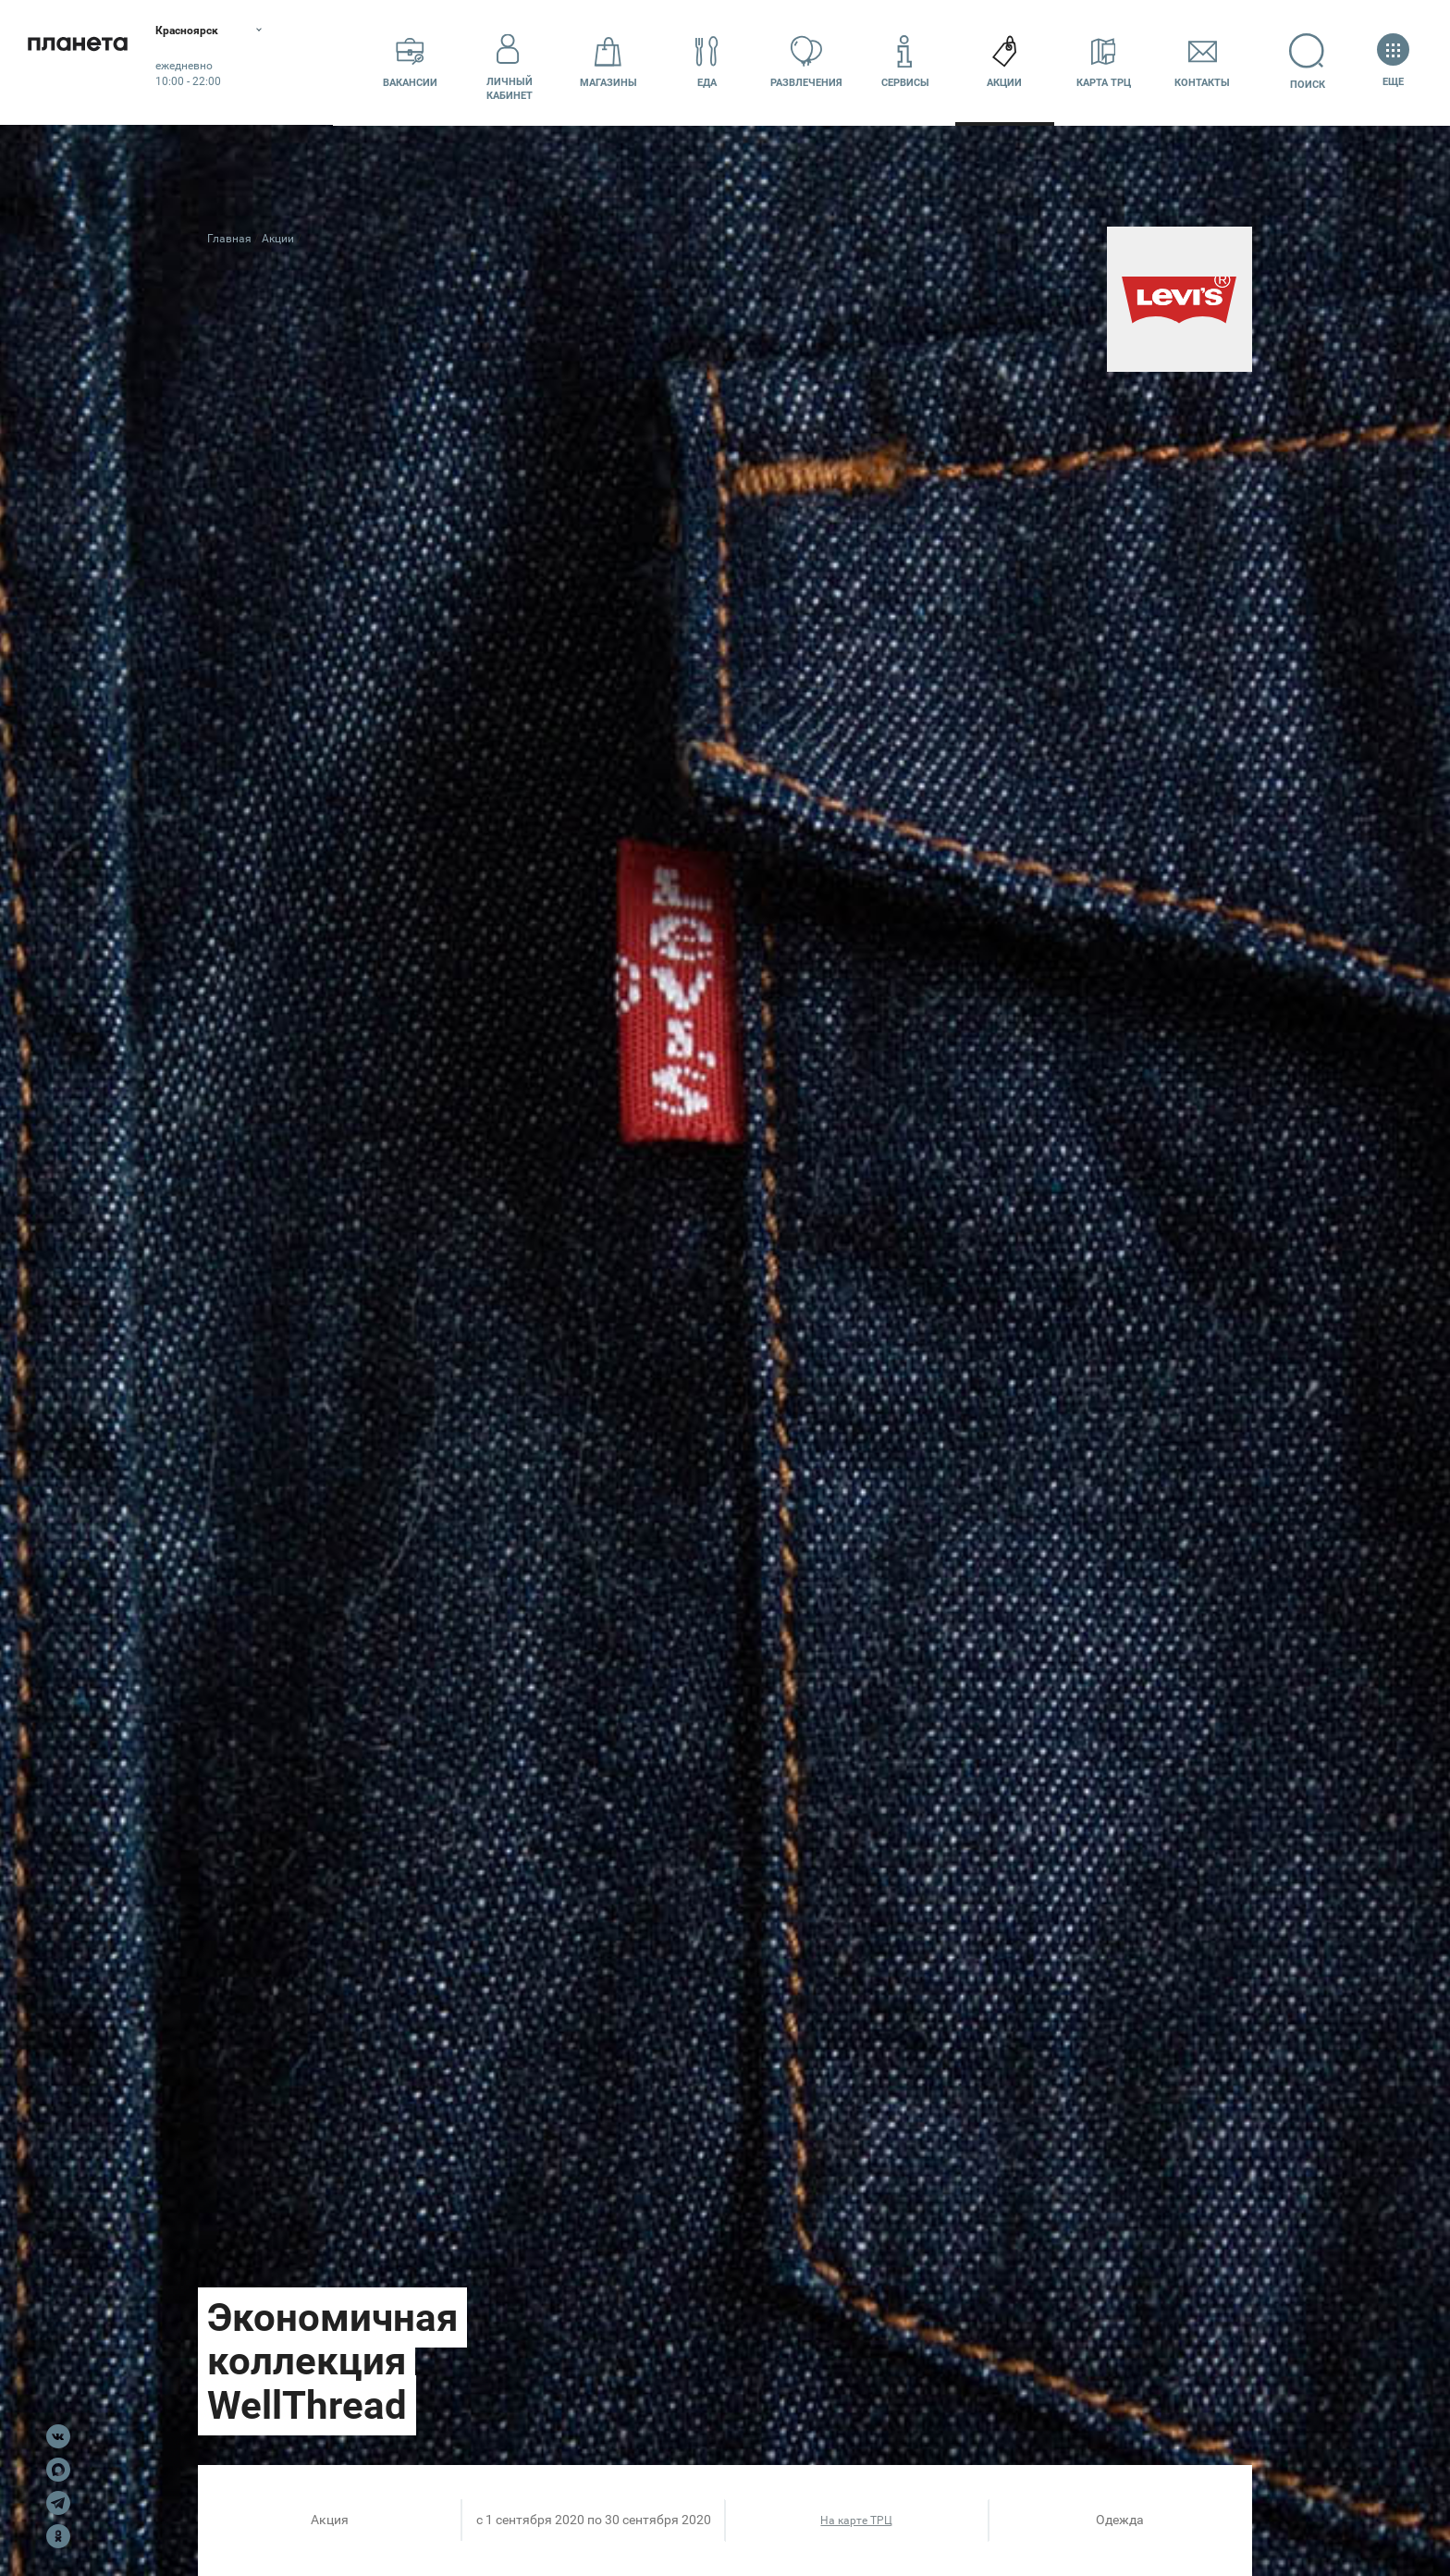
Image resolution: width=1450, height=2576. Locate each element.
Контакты (1202, 61)
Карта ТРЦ (1103, 61)
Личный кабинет (509, 62)
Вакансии (410, 61)
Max (58, 2470)
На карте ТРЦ (856, 2520)
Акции (1004, 61)
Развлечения (806, 61)
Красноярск (221, 32)
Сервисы (905, 61)
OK (58, 2536)
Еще (1393, 61)
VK (58, 2436)
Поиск (1301, 61)
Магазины (608, 61)
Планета (92, 62)
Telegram (58, 2503)
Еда (707, 61)
